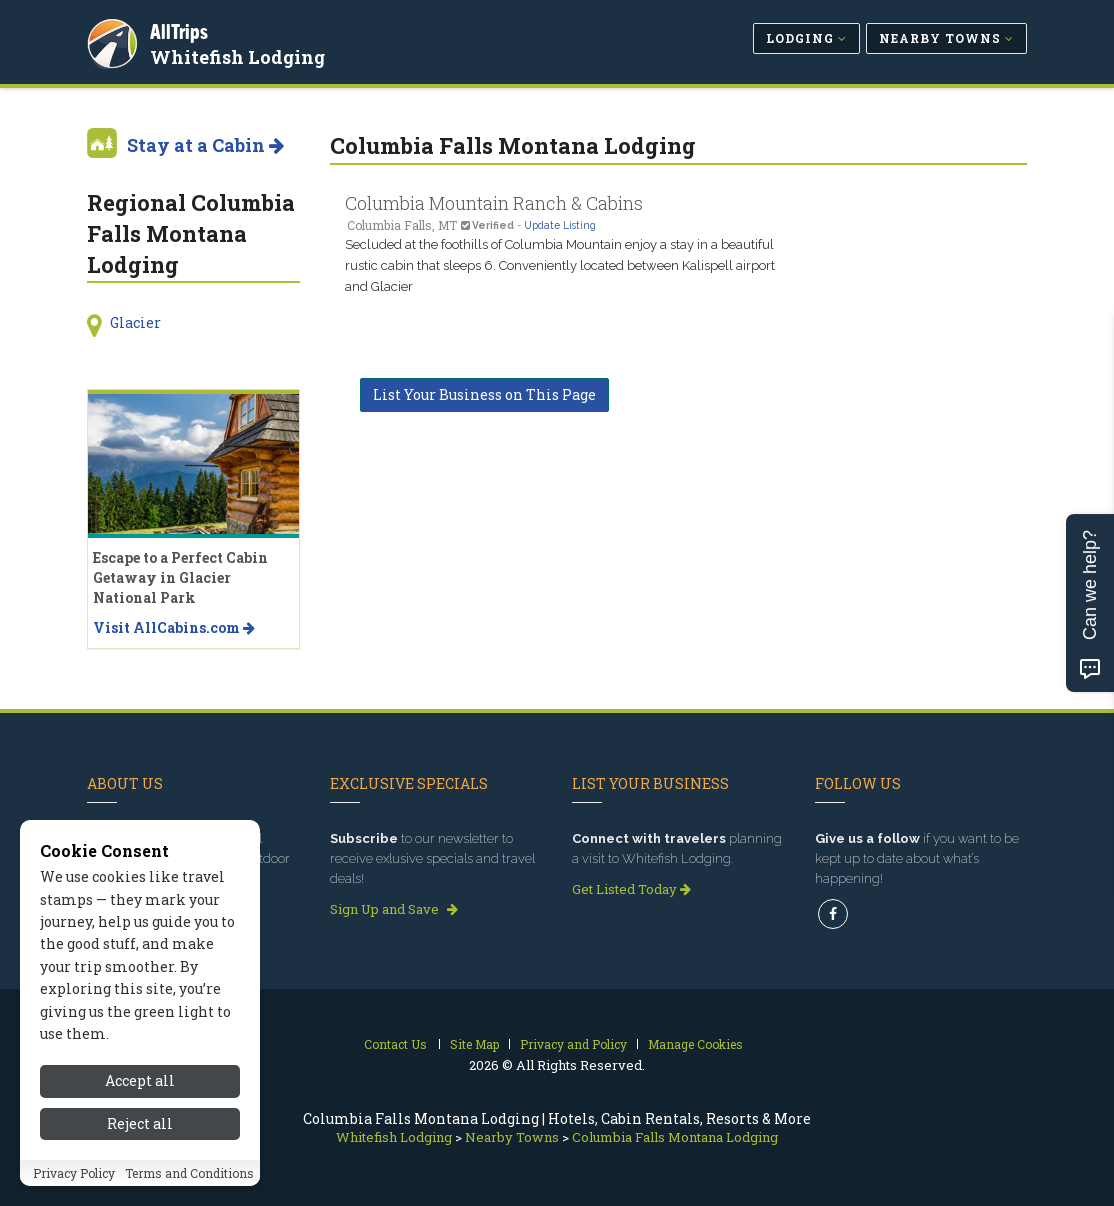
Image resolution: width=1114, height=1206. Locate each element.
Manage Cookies (695, 1044)
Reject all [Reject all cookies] (140, 1127)
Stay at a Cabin (205, 145)
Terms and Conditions (189, 1177)
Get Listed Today (631, 889)
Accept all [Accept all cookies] (140, 1084)
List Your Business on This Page (484, 394)
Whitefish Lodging (240, 54)
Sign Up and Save (394, 909)
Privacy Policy (74, 1177)
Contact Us (395, 1044)
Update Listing (560, 225)
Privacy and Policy (573, 1044)
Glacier (135, 322)
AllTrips (182, 28)
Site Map (474, 1044)
